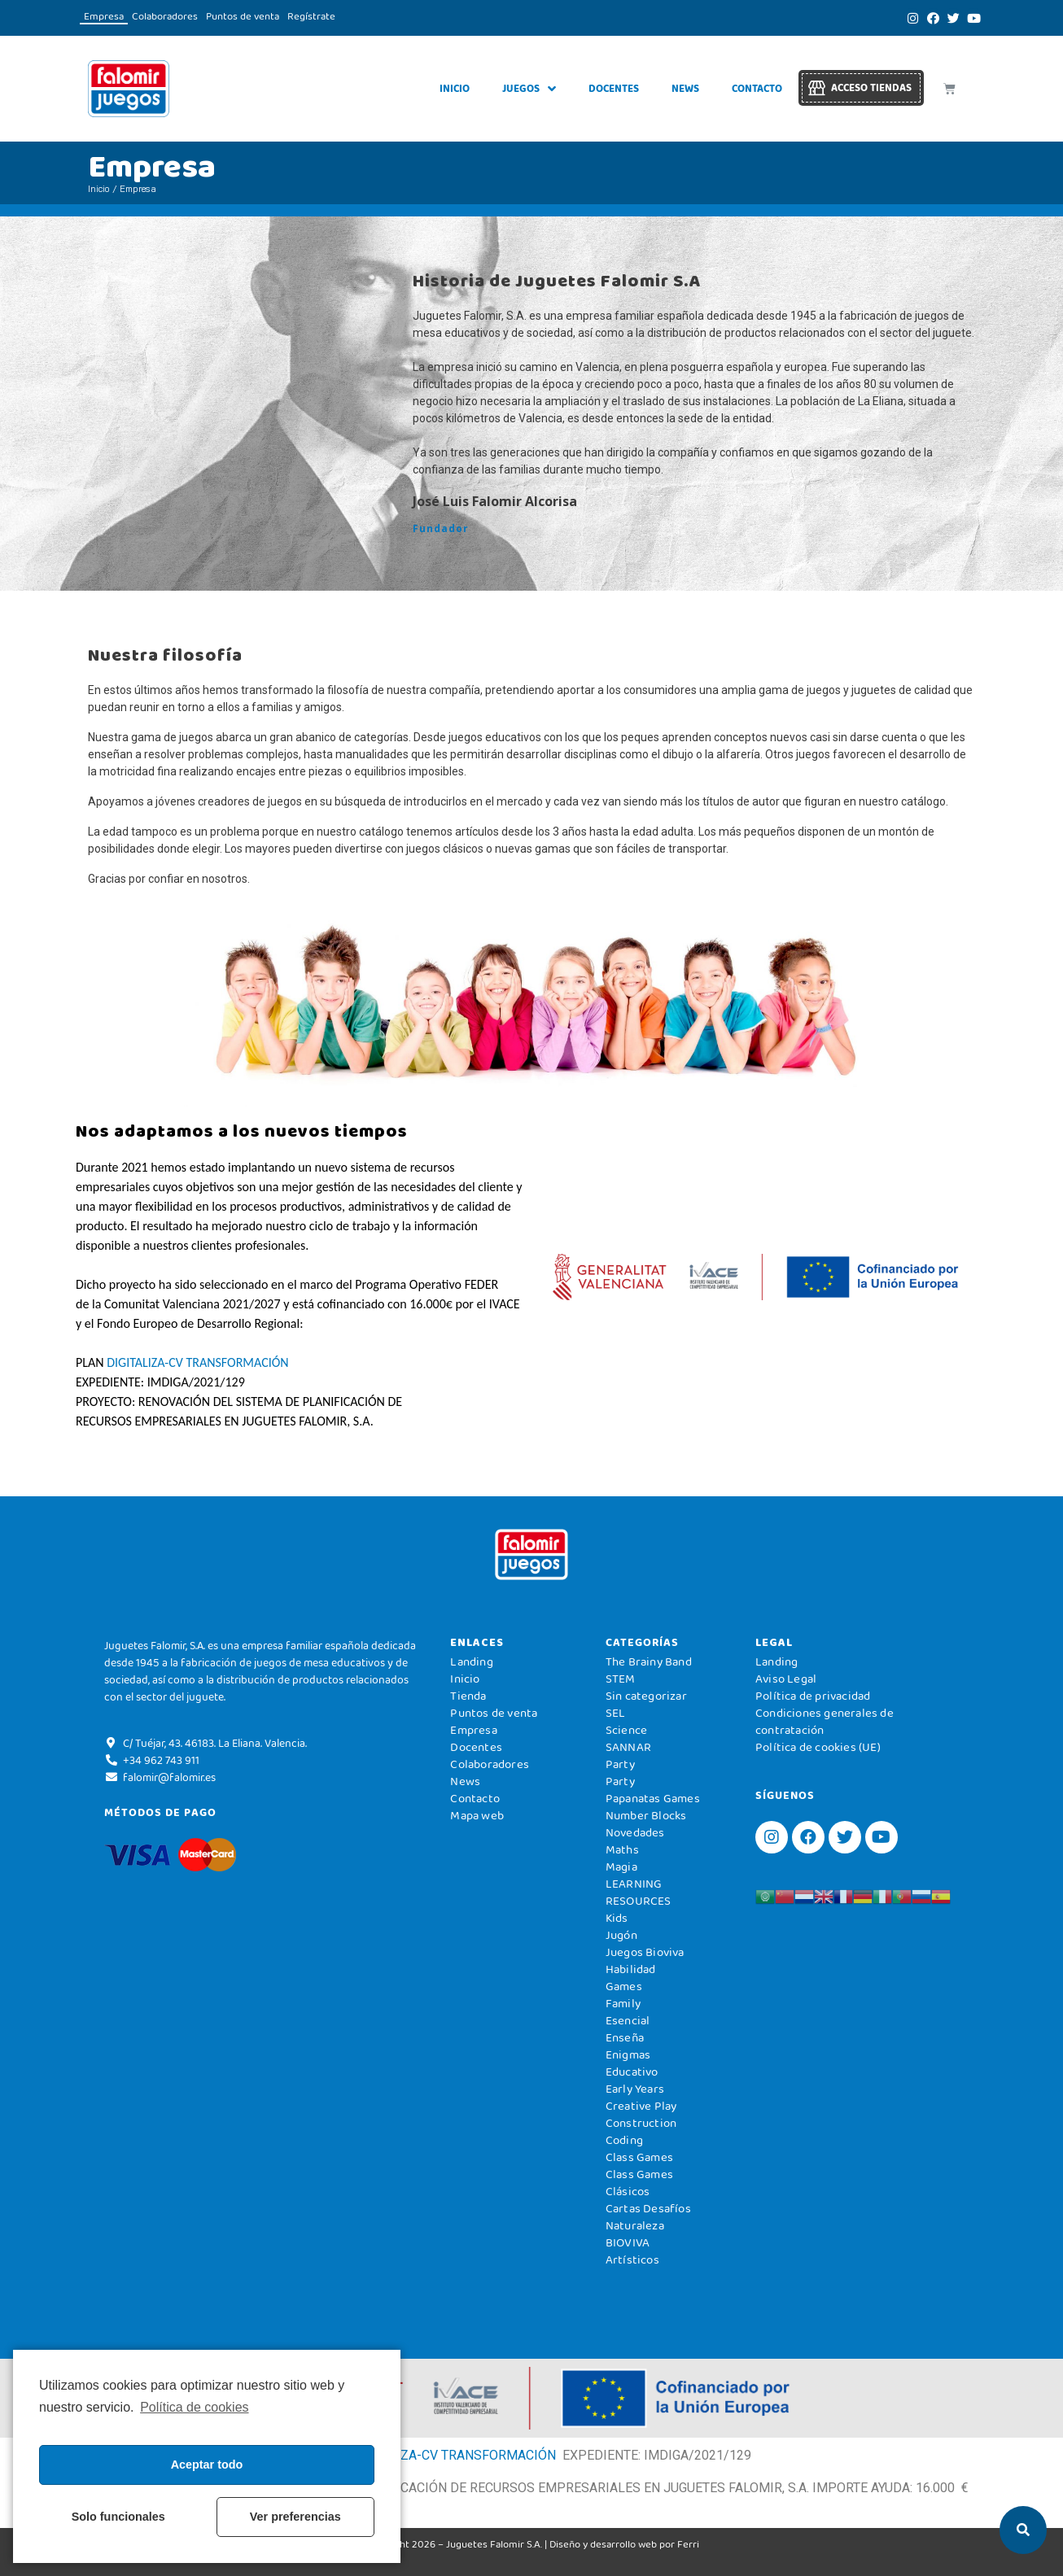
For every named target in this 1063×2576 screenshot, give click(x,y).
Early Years (635, 2089)
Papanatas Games (653, 1798)
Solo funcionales (118, 2516)
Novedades (635, 1832)
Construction (641, 2123)
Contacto (757, 88)
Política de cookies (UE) (818, 1747)
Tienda (468, 1696)
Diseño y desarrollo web (603, 2544)
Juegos (529, 89)
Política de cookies (194, 2407)
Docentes (613, 88)
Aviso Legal (785, 1678)
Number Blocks (646, 1815)
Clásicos (628, 2191)
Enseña (625, 2037)
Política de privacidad (812, 1696)
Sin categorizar (646, 1696)
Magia (621, 1866)
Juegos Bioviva (645, 1952)
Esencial (628, 2020)
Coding (624, 2140)
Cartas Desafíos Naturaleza (648, 2216)
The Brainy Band (649, 1661)
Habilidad (631, 1969)
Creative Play (641, 2106)
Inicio (455, 88)
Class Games (639, 2157)
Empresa (104, 16)
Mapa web (477, 1815)
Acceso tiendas (871, 87)
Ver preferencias (295, 2516)
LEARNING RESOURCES (638, 1892)
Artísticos (632, 2259)
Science (626, 1730)
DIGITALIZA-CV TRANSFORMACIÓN (197, 1362)
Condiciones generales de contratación (824, 1721)
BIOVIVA (628, 2242)
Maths (622, 1849)
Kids (617, 1918)
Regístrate (311, 16)
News (685, 88)
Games (624, 1986)
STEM (621, 1678)
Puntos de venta (242, 16)
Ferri (688, 2544)
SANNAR (628, 1747)
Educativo (632, 2071)
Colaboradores (165, 16)
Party (620, 1764)
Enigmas (628, 2054)
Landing (471, 1661)
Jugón (621, 1935)
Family (623, 2003)
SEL (616, 1713)
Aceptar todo (207, 2464)
